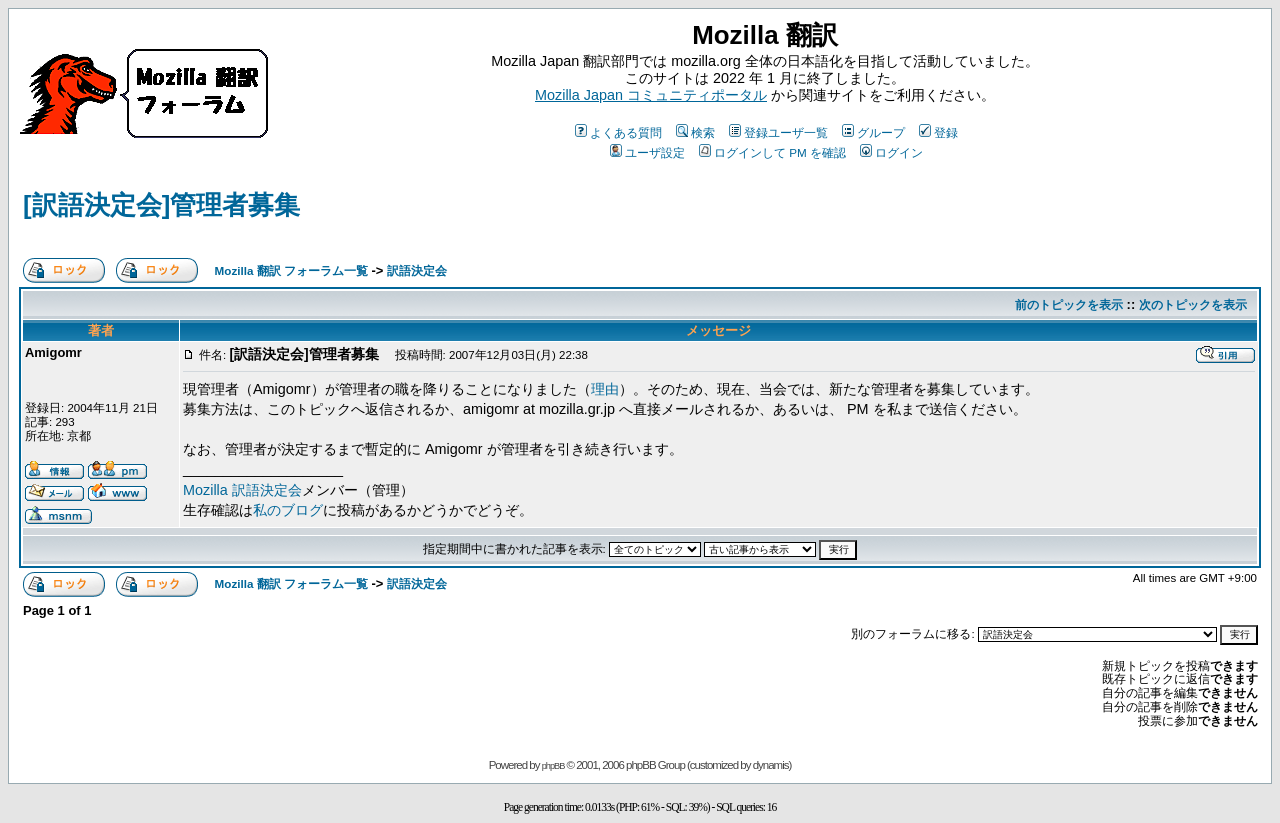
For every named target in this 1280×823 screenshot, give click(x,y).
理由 (605, 389)
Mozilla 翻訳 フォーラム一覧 (291, 270)
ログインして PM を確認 (772, 152)
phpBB (553, 766)
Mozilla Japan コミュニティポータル (651, 95)
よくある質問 (618, 132)
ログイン (891, 152)
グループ (873, 132)
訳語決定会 (417, 270)
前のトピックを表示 (1069, 304)
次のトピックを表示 (1193, 304)
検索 (695, 132)
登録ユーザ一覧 (778, 132)
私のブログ (288, 510)
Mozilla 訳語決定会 (242, 490)
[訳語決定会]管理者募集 (161, 205)
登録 (938, 132)
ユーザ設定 (647, 152)
